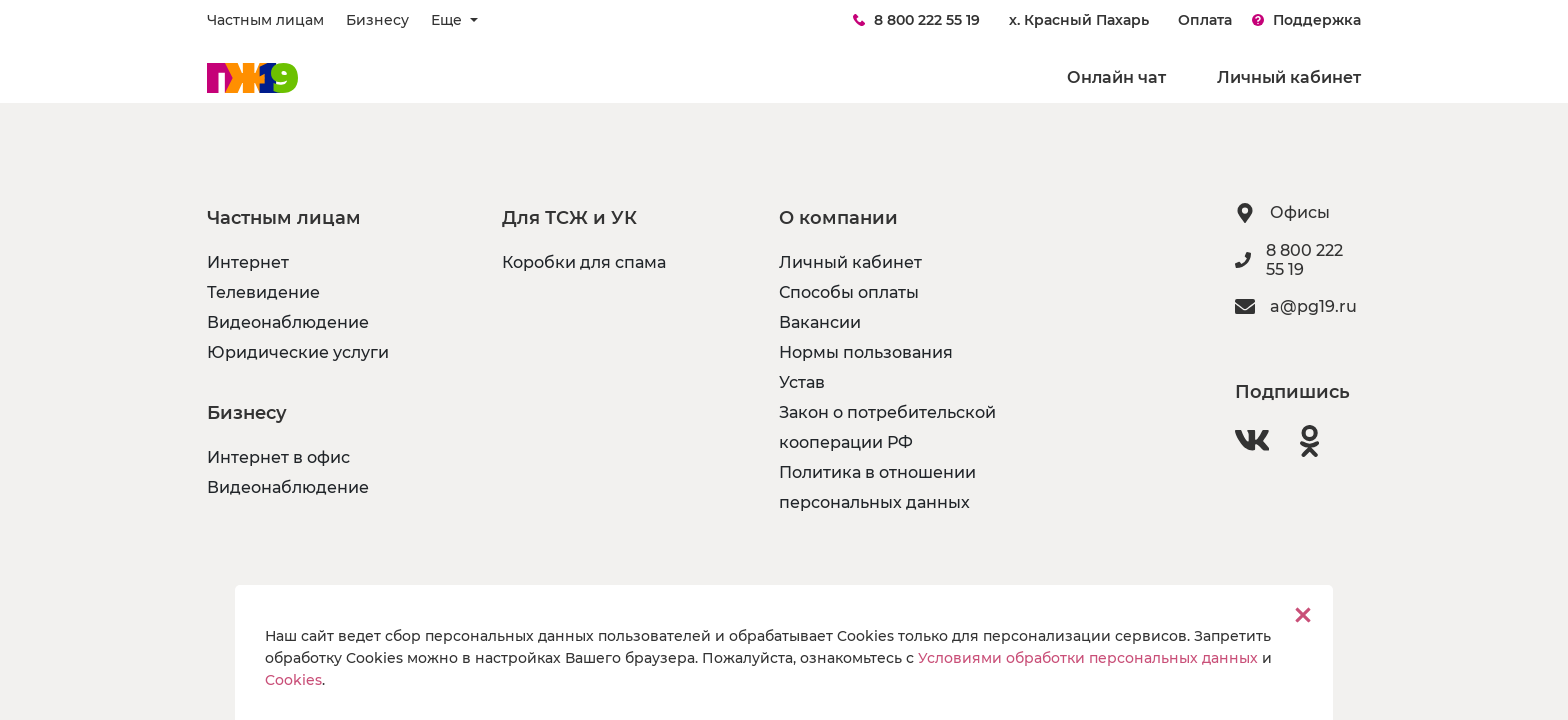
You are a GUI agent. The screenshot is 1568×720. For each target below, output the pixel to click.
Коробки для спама (584, 262)
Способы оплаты (849, 292)
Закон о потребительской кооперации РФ (887, 427)
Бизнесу (377, 20)
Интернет (248, 262)
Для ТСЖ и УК (569, 218)
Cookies (293, 680)
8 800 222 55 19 (916, 20)
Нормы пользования (866, 352)
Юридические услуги (298, 352)
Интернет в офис (278, 457)
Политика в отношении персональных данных (877, 487)
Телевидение (263, 292)
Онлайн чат (1116, 77)
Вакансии (820, 322)
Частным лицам (265, 20)
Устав (802, 382)
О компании (838, 218)
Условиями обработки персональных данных (1088, 658)
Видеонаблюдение (288, 322)
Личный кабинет (1289, 77)
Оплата (1205, 20)
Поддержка (1306, 20)
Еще (448, 20)
